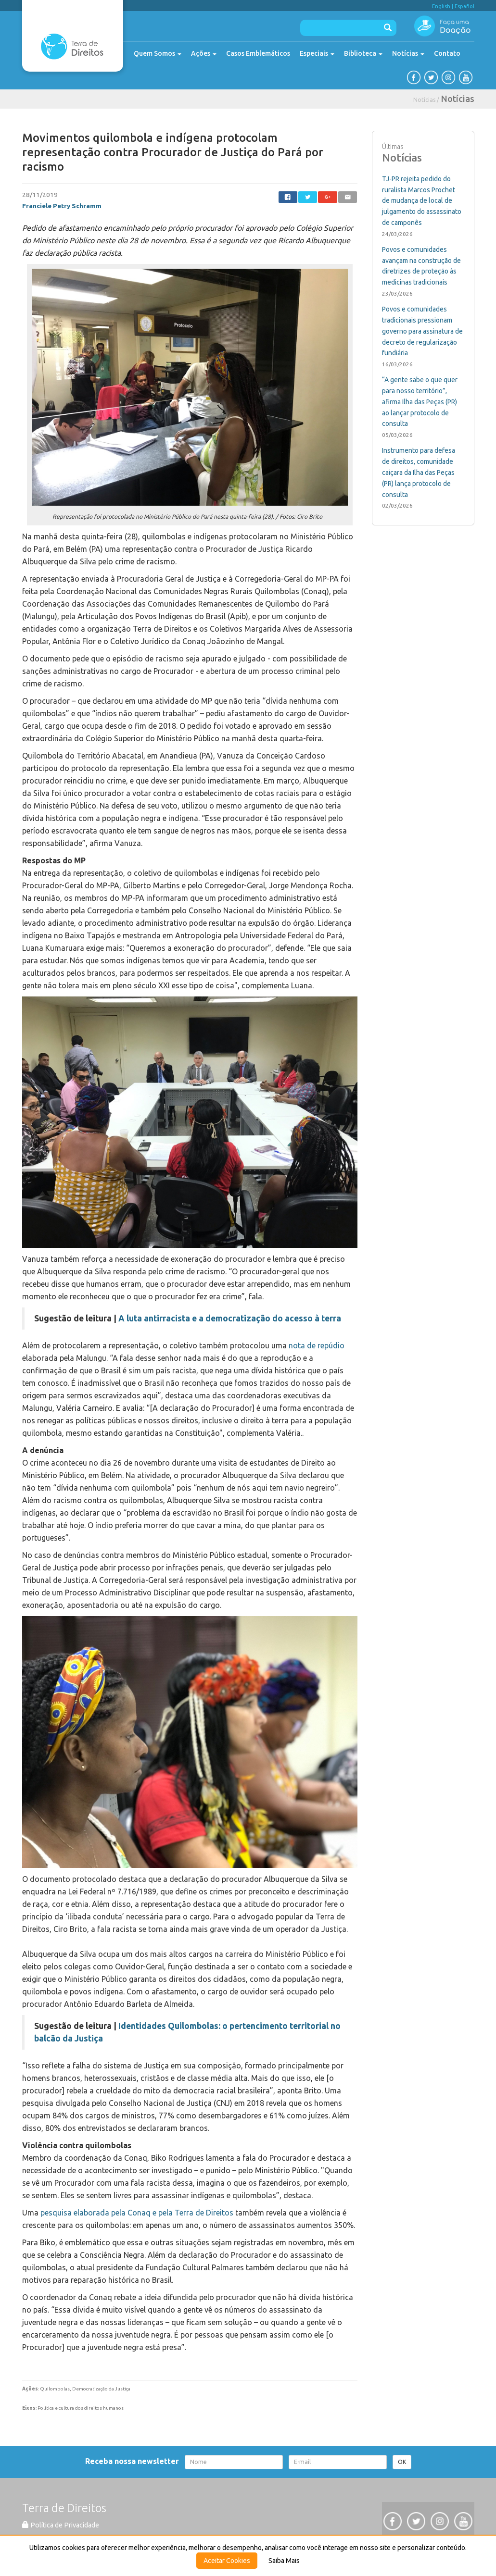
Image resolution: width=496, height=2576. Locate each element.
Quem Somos (157, 53)
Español (464, 6)
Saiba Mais (284, 2560)
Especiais (317, 53)
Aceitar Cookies (226, 2560)
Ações (203, 53)
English (441, 6)
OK (402, 2462)
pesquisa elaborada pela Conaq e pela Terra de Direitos (136, 2212)
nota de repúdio (316, 1345)
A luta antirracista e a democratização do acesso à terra (229, 1318)
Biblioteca (363, 53)
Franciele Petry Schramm (62, 206)
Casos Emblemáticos (258, 53)
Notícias (408, 53)
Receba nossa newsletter (134, 2461)
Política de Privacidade (60, 2525)
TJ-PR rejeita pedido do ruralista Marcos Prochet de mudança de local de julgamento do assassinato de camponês (421, 200)
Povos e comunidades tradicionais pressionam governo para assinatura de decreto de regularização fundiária (422, 331)
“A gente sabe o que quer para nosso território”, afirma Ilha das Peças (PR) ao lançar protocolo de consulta (420, 401)
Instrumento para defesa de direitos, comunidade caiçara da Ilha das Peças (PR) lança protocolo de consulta (418, 472)
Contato (447, 53)
